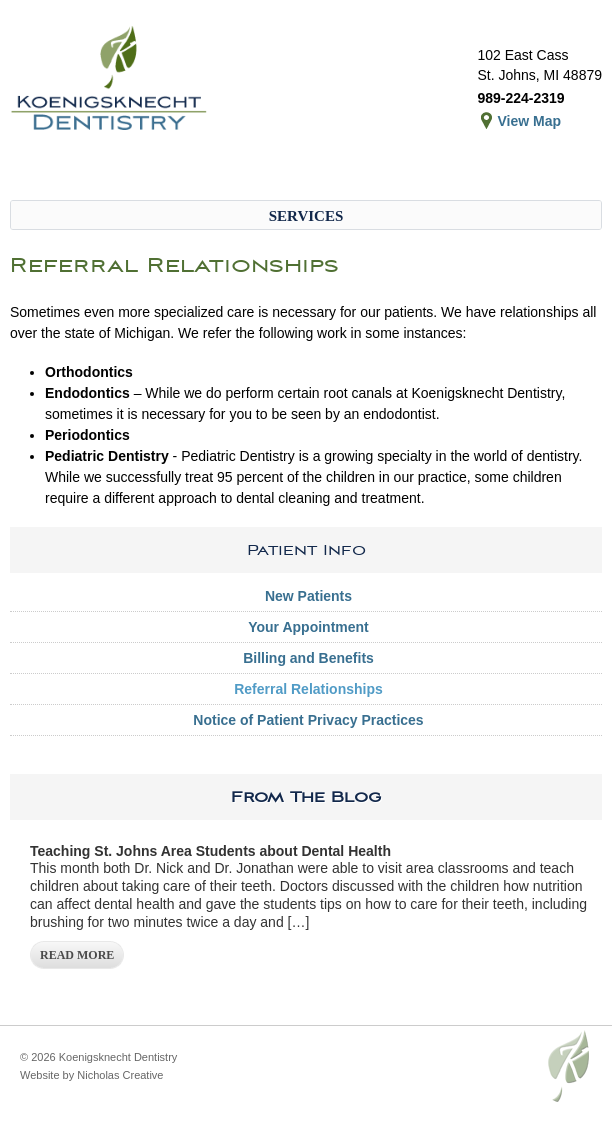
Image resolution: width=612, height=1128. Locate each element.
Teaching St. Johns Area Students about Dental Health (210, 851)
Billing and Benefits (308, 658)
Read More (77, 955)
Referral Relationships (308, 689)
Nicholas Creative (120, 1075)
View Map (529, 121)
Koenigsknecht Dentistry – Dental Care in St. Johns (110, 80)
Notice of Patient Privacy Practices (308, 720)
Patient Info (306, 550)
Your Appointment (308, 627)
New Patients (308, 596)
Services (306, 216)
